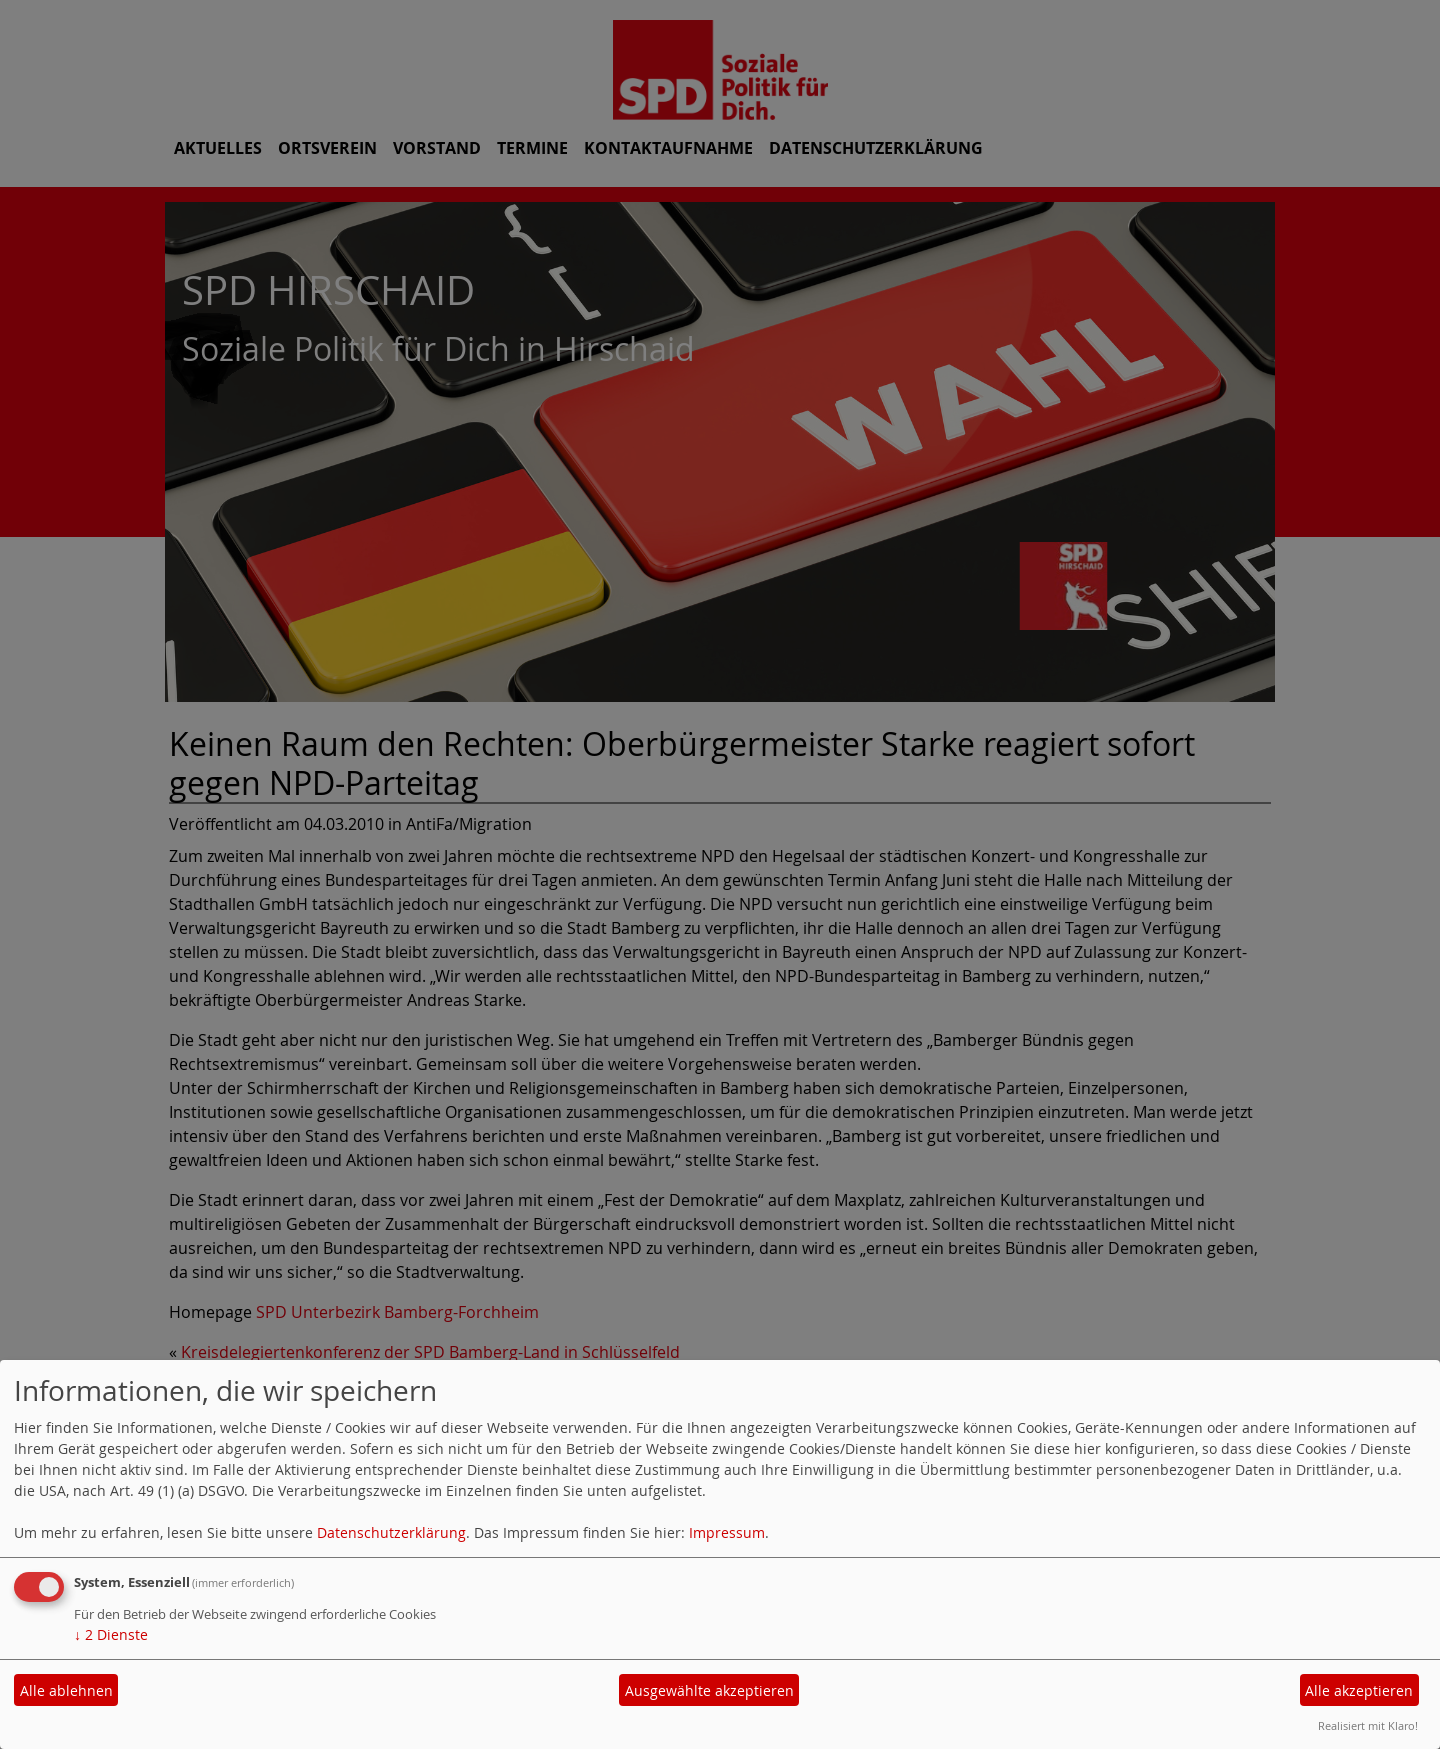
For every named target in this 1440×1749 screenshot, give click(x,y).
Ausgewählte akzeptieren (709, 1690)
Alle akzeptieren (1359, 1690)
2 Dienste (111, 1634)
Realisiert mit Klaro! (1368, 1725)
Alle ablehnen (66, 1690)
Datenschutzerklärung (391, 1532)
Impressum (727, 1532)
